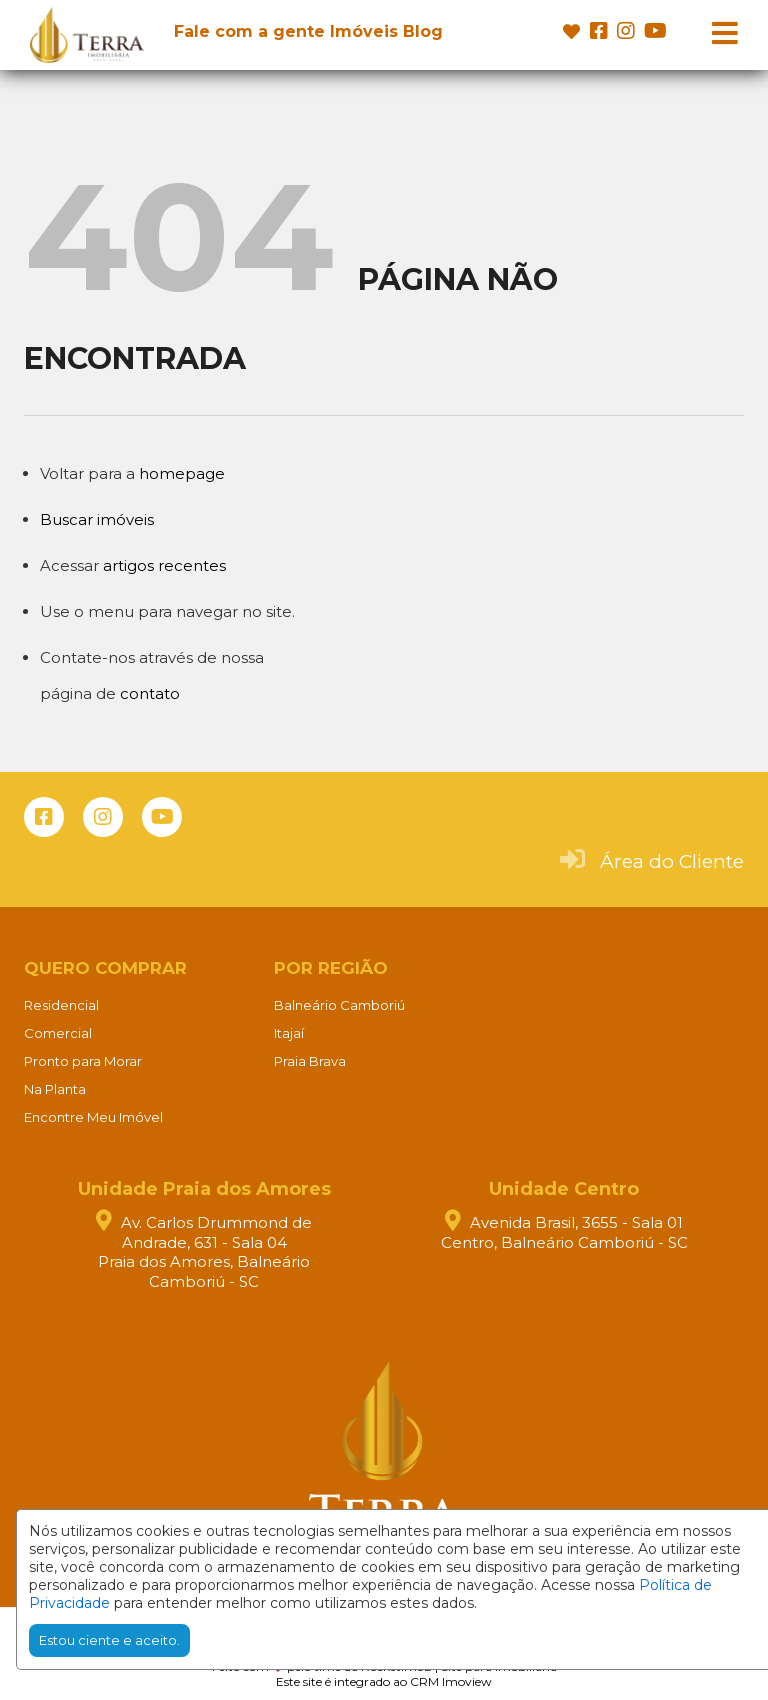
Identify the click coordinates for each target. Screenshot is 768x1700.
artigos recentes (164, 565)
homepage (182, 473)
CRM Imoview (451, 1681)
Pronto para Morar (83, 1061)
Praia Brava (310, 1061)
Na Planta (55, 1089)
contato (150, 693)
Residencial (61, 1005)
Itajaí (289, 1033)
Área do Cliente (672, 861)
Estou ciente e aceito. (109, 1640)
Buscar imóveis (97, 519)
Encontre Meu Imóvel (93, 1117)
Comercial (58, 1033)
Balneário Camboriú (339, 1005)
